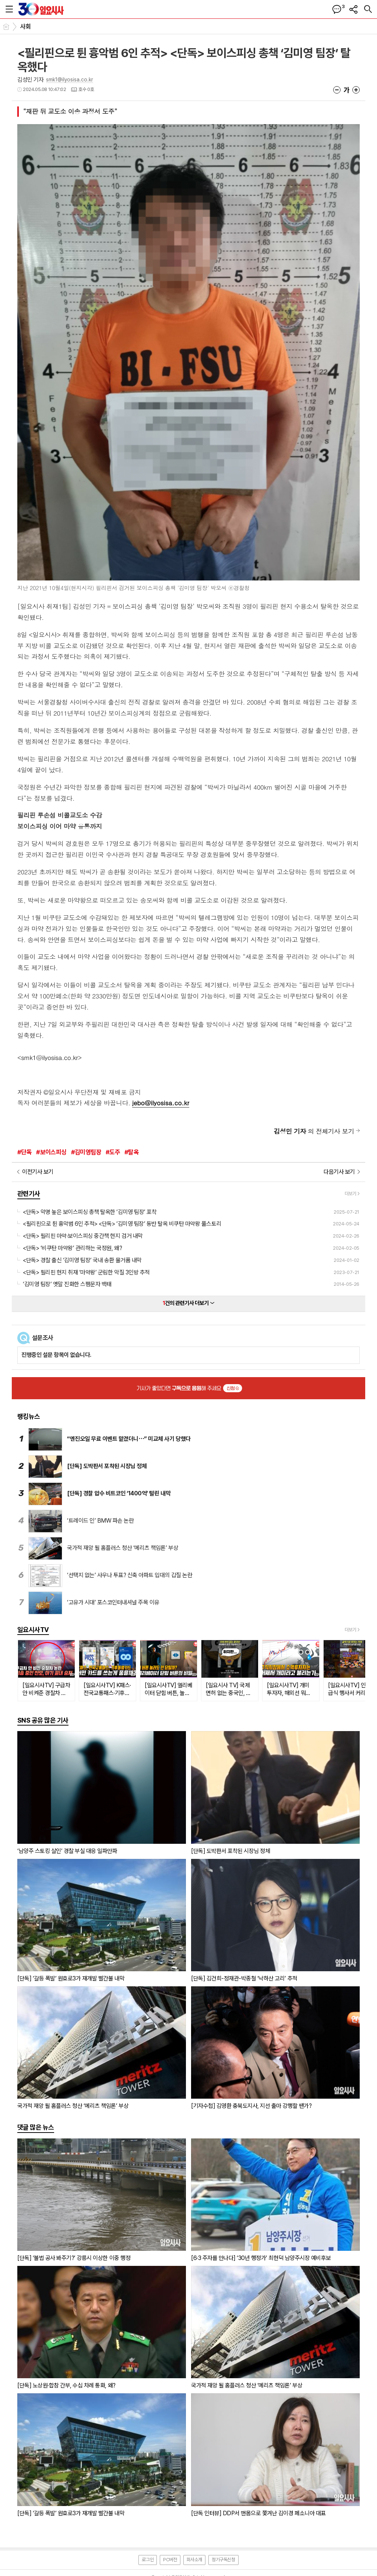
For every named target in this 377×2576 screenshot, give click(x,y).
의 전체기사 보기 (314, 1131)
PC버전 (170, 2559)
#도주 (113, 1152)
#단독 (24, 1152)
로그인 (148, 2559)
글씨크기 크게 (356, 90)
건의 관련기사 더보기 (189, 1303)
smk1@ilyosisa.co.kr (69, 80)
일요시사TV (33, 1629)
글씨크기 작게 (337, 90)
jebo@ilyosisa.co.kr (160, 1102)
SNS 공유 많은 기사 (42, 1720)
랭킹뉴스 (28, 1416)
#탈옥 (131, 1152)
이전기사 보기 (37, 1171)
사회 (25, 26)
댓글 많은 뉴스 (35, 2127)
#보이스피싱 (51, 1152)
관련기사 (28, 1193)
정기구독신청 (223, 2559)
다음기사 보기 (339, 1171)
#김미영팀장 (86, 1152)
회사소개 (194, 2559)
